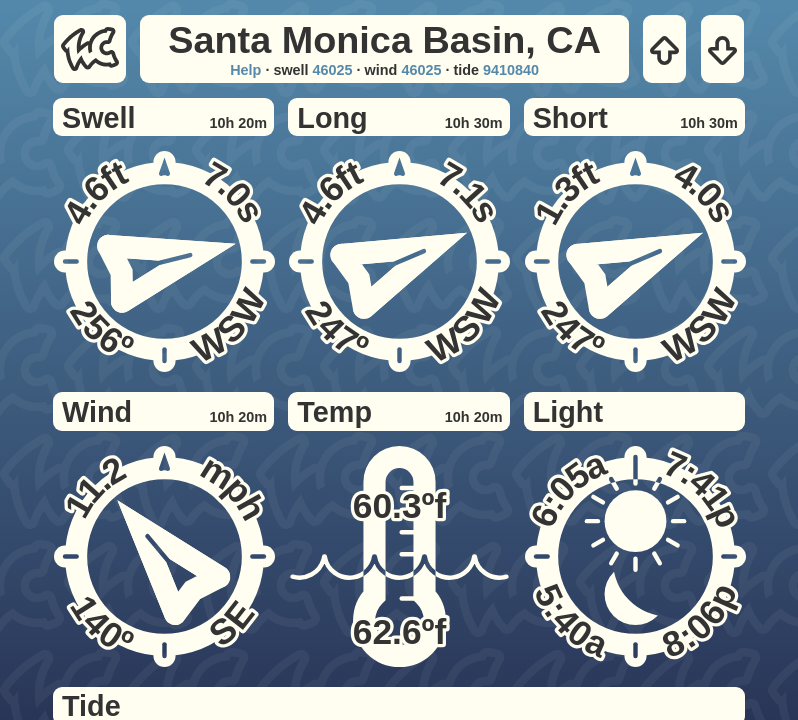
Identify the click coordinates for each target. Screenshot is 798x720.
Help (245, 70)
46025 (333, 70)
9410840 (511, 70)
